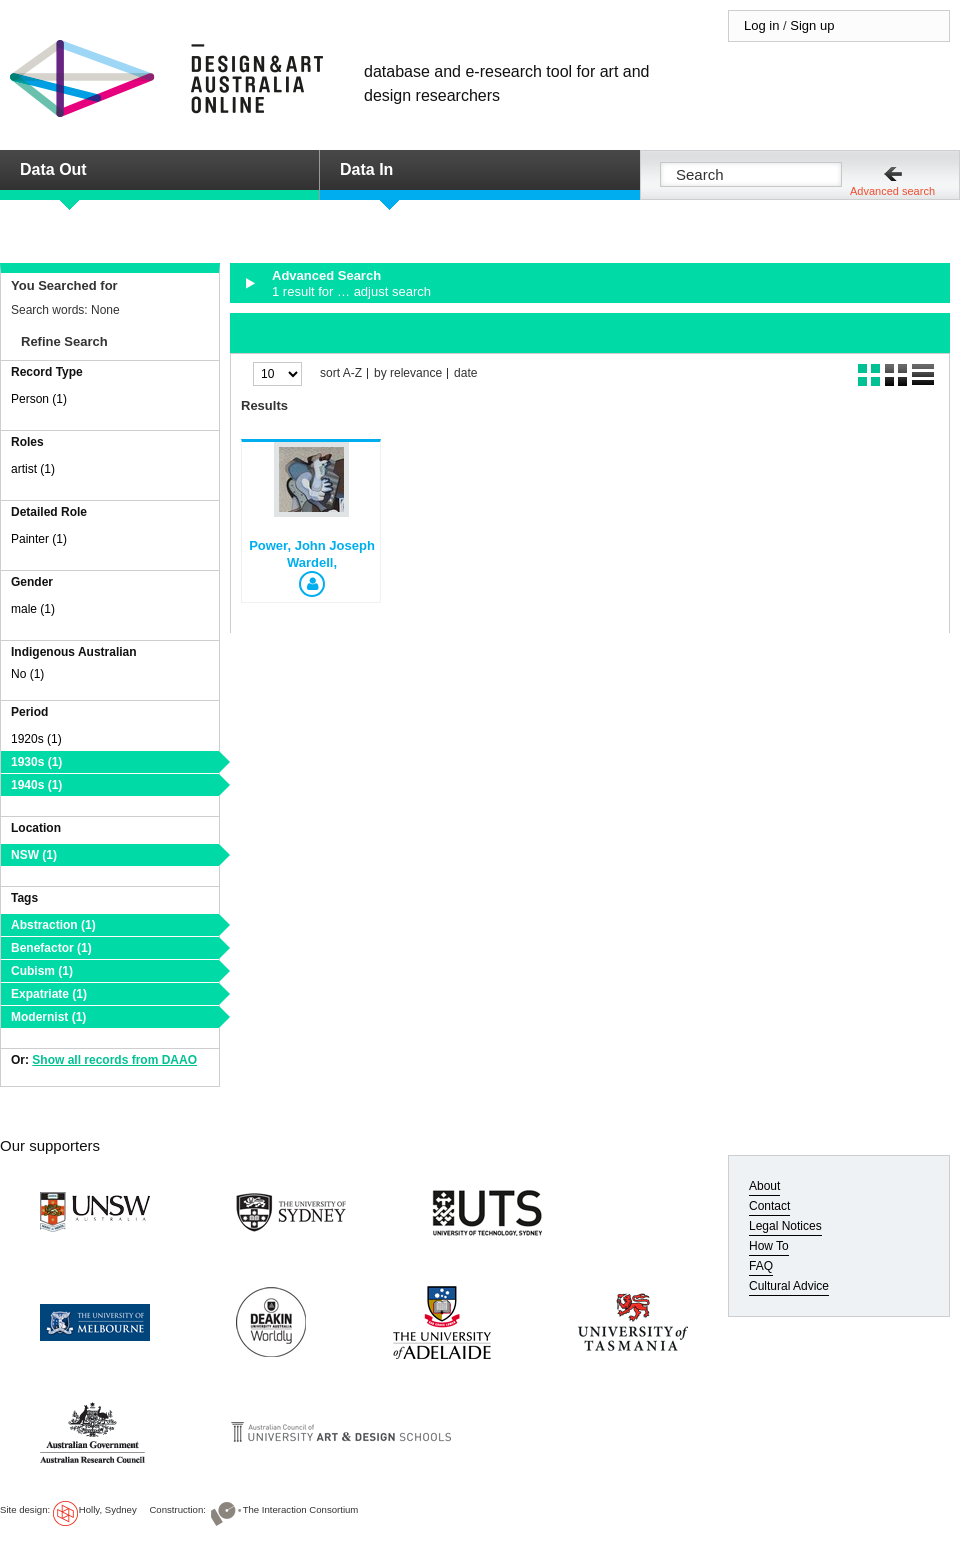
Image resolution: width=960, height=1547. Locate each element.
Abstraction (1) (53, 925)
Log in (761, 25)
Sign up (812, 25)
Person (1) (39, 399)
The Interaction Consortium (301, 1509)
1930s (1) (36, 762)
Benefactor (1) (51, 948)
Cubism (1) (42, 971)
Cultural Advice (789, 1286)
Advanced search (892, 191)
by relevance (408, 373)
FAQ (761, 1266)
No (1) (27, 674)
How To (769, 1246)
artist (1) (33, 469)
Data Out (53, 169)
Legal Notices (785, 1226)
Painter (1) (39, 539)
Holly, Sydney (108, 1509)
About (764, 1186)
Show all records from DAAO (114, 1060)
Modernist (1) (48, 1017)
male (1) (33, 609)
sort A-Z (341, 373)
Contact (769, 1206)
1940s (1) (36, 785)
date (465, 373)
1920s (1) (36, 739)
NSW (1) (34, 855)
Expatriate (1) (49, 994)
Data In (366, 169)
